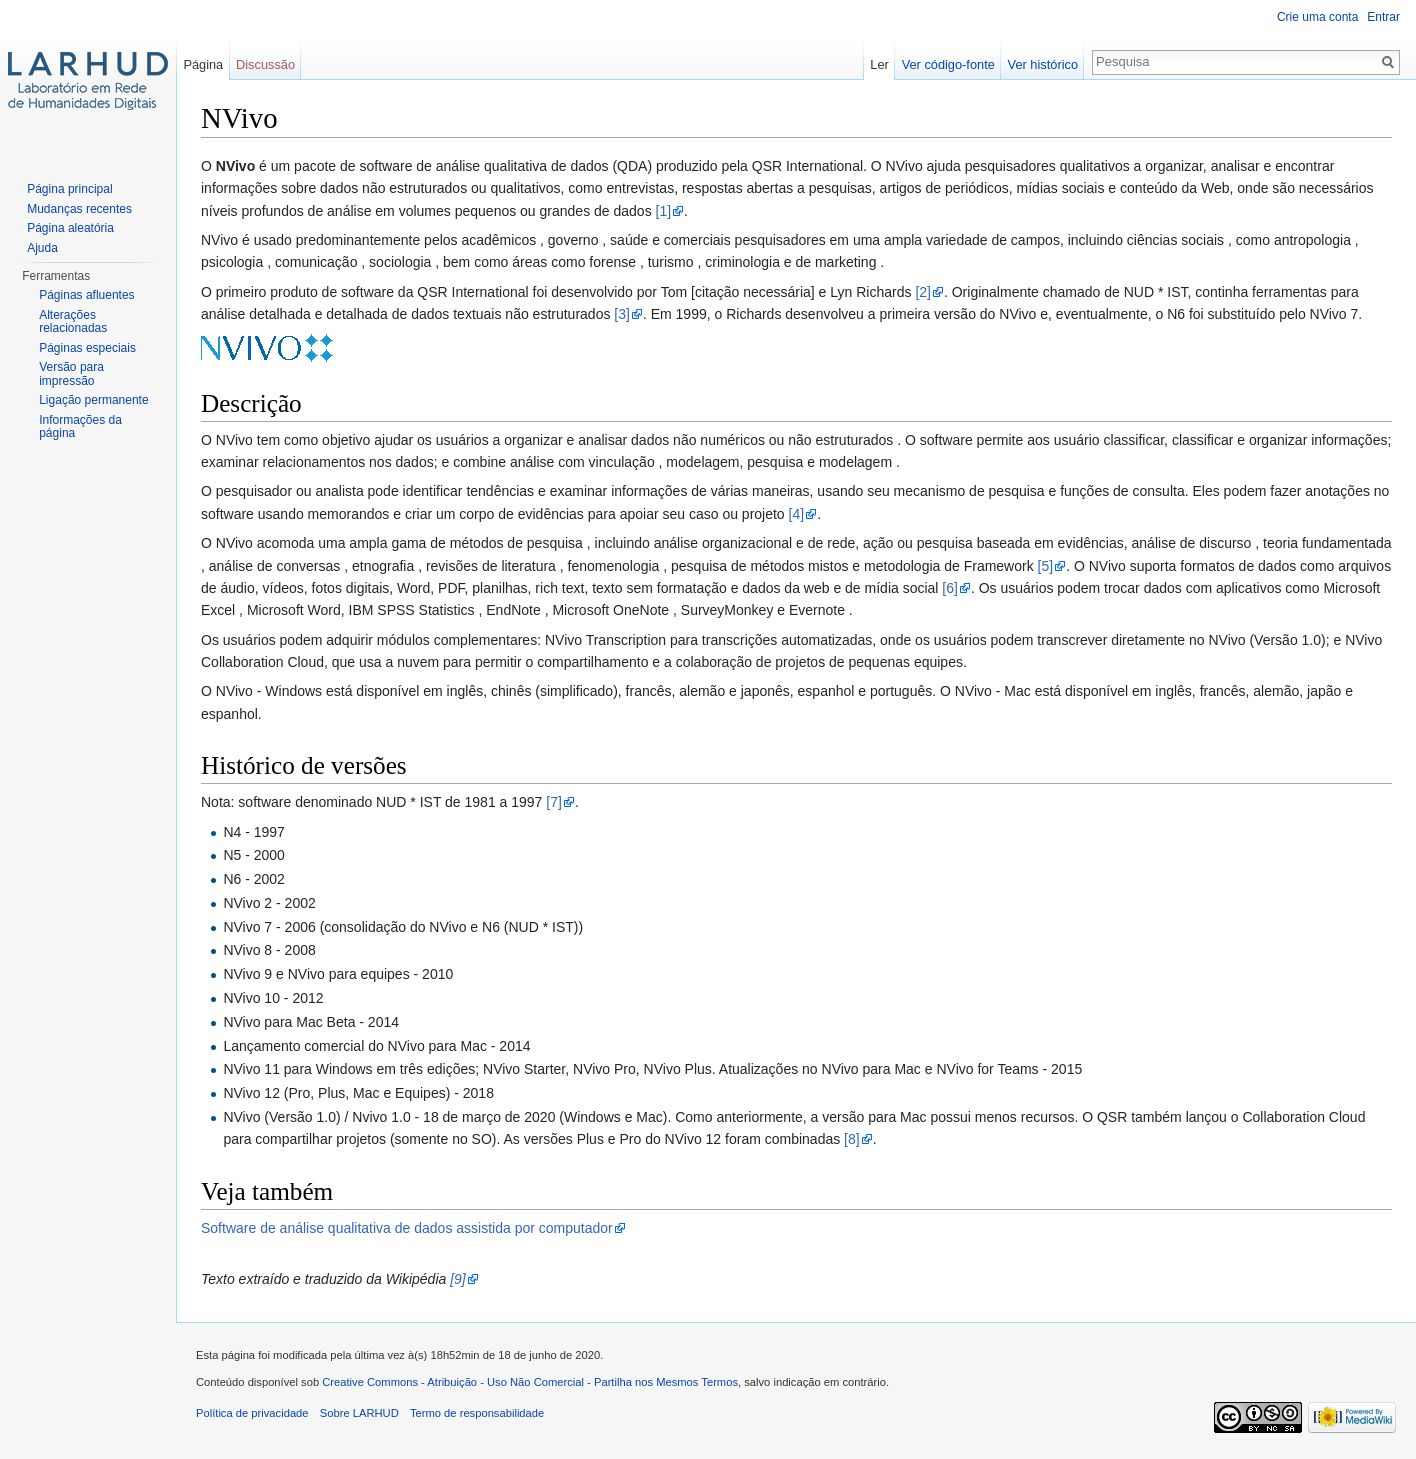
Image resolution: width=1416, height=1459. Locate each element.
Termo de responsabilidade (477, 1413)
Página (203, 64)
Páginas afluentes (86, 295)
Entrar (1383, 17)
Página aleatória (70, 228)
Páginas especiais (87, 348)
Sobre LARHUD (359, 1413)
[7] (554, 802)
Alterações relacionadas (73, 322)
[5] (1046, 566)
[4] (797, 514)
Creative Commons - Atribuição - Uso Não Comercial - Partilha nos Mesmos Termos (530, 1382)
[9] (458, 1279)
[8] (852, 1139)
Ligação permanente (93, 400)
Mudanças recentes (79, 209)
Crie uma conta (1317, 17)
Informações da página (80, 427)
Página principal (69, 189)
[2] (923, 292)
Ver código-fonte (948, 64)
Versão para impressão (71, 374)
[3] (622, 314)
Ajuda (42, 248)
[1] (664, 211)
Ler (879, 64)
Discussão (265, 64)
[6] (950, 588)
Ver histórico (1043, 64)
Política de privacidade (252, 1413)
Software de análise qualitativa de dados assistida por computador (407, 1228)
